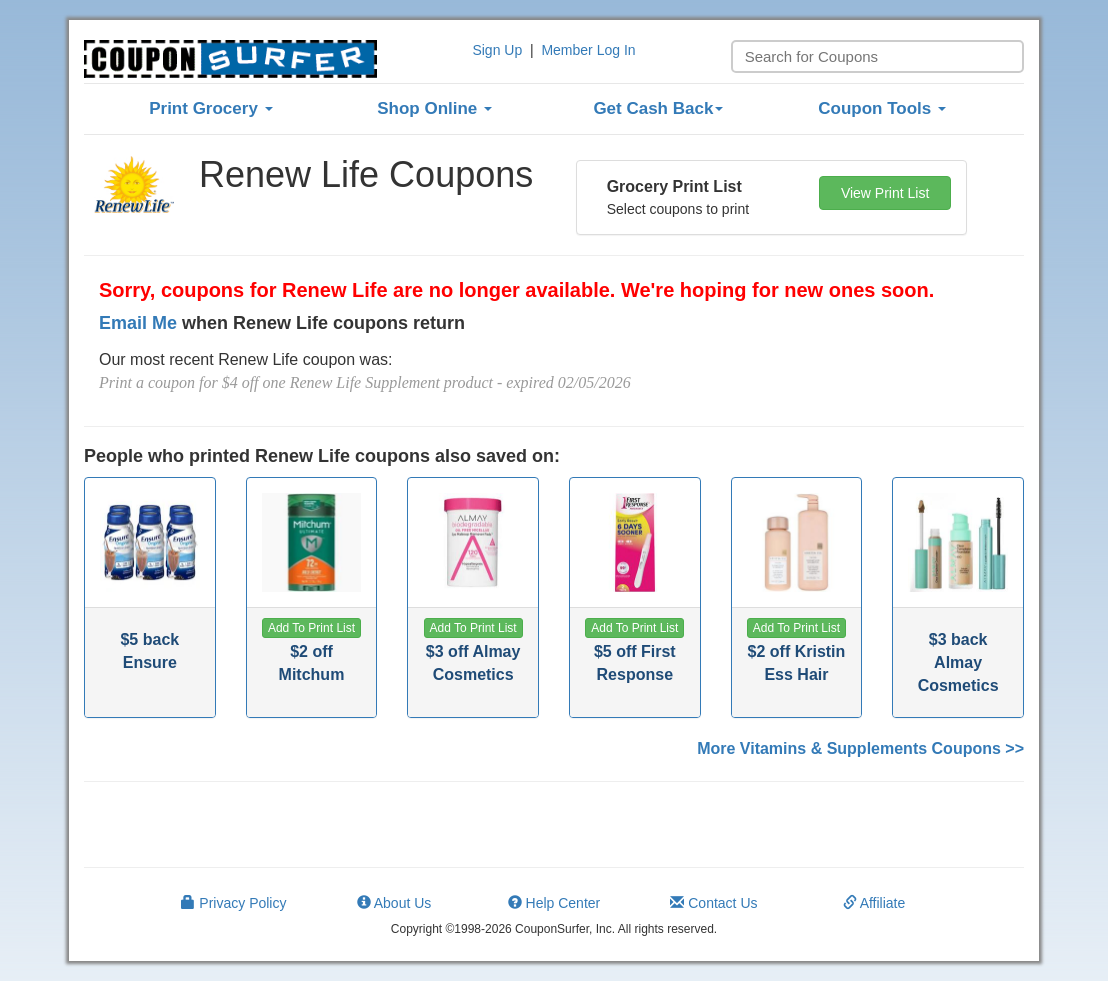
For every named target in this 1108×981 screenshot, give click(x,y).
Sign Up (497, 50)
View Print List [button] (885, 193)
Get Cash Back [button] (658, 108)
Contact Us (713, 903)
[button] (311, 628)
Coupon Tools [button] (882, 108)
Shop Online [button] (434, 108)
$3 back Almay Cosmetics (958, 662)
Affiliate (874, 903)
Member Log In (588, 50)
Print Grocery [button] (210, 108)
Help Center (554, 903)
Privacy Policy (233, 903)
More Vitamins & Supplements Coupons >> (860, 748)
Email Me (138, 323)
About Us (394, 903)
